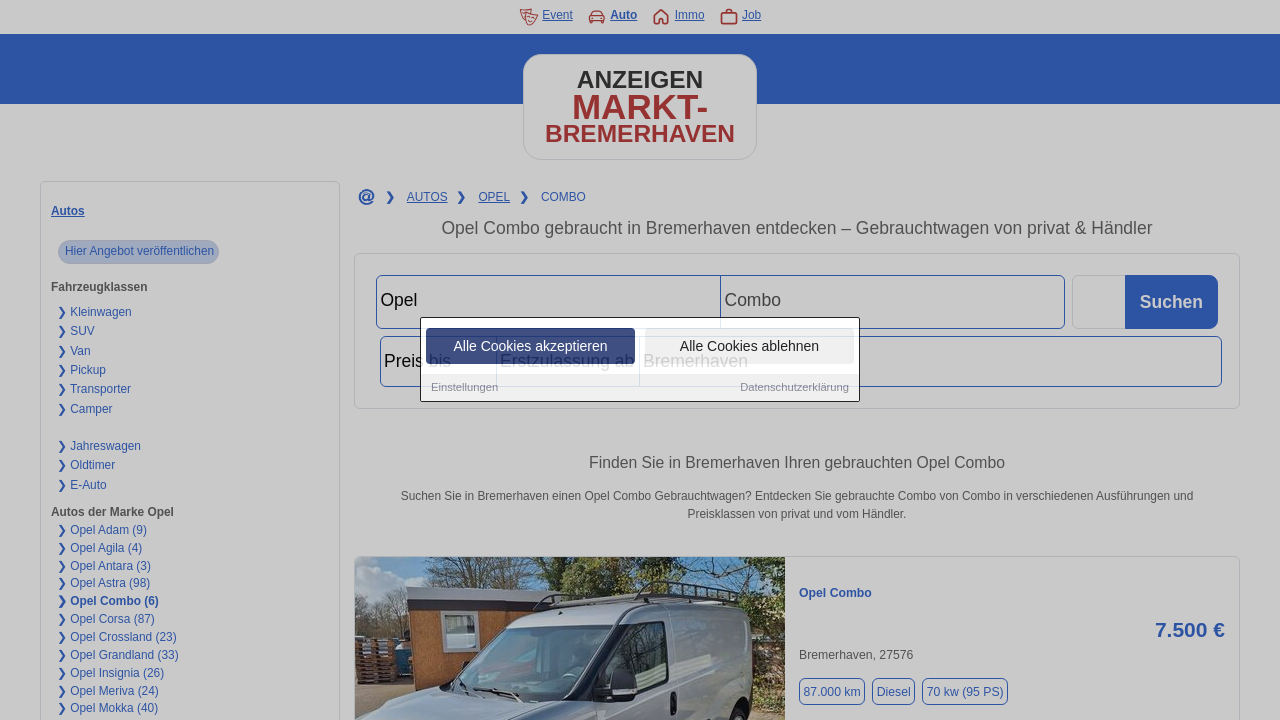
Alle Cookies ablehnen (749, 347)
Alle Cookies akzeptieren (530, 347)
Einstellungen (464, 388)
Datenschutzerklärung (794, 388)
